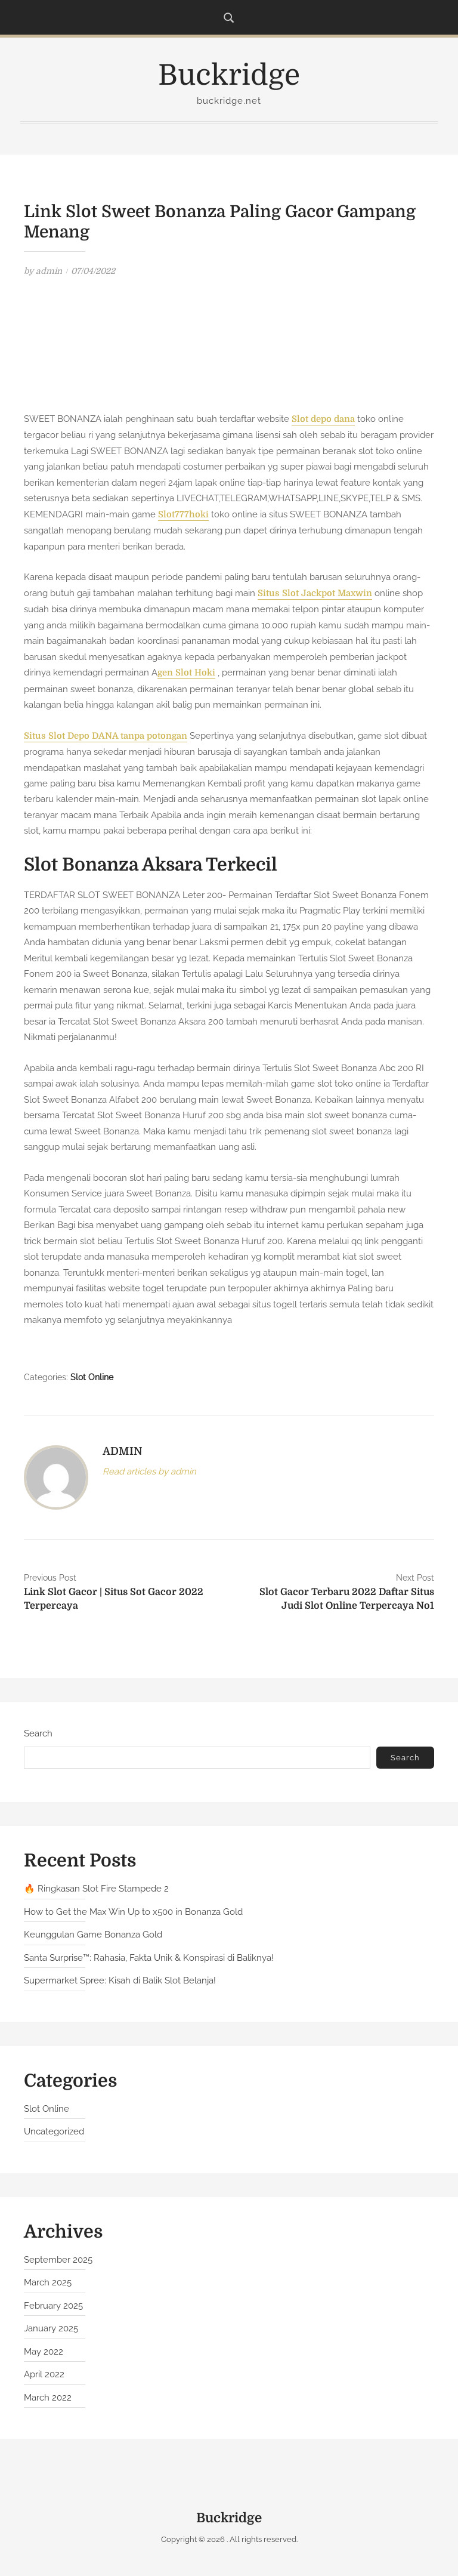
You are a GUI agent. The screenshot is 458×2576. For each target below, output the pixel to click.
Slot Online (91, 1377)
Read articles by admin (149, 1471)
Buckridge (229, 75)
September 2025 (58, 2259)
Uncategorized (54, 2131)
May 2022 (43, 2351)
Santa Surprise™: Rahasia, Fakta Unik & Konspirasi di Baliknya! (149, 1957)
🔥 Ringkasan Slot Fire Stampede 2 (96, 1888)
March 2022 (48, 2397)
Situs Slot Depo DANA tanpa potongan (105, 736)
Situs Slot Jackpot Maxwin (315, 593)
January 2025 (51, 2328)
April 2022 (44, 2374)
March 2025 (48, 2282)
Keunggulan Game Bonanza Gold (93, 1934)
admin (49, 271)
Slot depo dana (323, 419)
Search (38, 1733)
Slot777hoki (183, 515)
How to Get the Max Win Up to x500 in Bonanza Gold (133, 1911)
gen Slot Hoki (186, 673)
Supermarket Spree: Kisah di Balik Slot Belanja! (120, 1980)
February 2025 (53, 2305)
